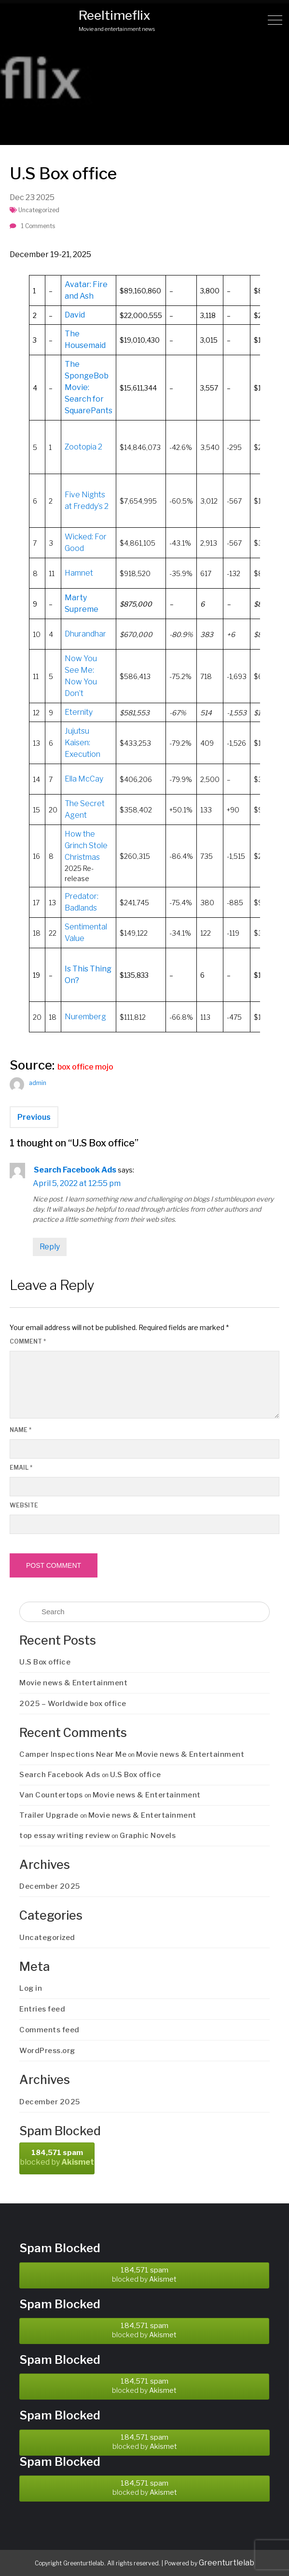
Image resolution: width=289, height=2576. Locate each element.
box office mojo (85, 1066)
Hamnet (79, 573)
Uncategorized (38, 210)
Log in (30, 1988)
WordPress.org (47, 2050)
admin (37, 1082)
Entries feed (42, 2009)
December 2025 (49, 1886)
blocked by (57, 2157)
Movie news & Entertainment (73, 1683)
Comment (28, 1341)
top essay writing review (64, 1835)
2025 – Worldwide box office (72, 1703)
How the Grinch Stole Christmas (86, 845)
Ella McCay (84, 778)
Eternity (79, 712)
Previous (34, 1117)
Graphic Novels (148, 1835)
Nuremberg (85, 1016)
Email (21, 1467)
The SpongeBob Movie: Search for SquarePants (88, 387)
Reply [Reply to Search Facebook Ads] (50, 1246)
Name (20, 1429)
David (75, 314)
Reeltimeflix (115, 15)
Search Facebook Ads (75, 1169)
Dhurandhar (85, 633)
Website (24, 1505)
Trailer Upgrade (49, 1815)
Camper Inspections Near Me (72, 1754)
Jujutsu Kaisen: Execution (82, 742)
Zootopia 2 (83, 446)
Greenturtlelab (226, 2562)
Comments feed (49, 2030)
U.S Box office (44, 1662)
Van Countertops (51, 1795)
